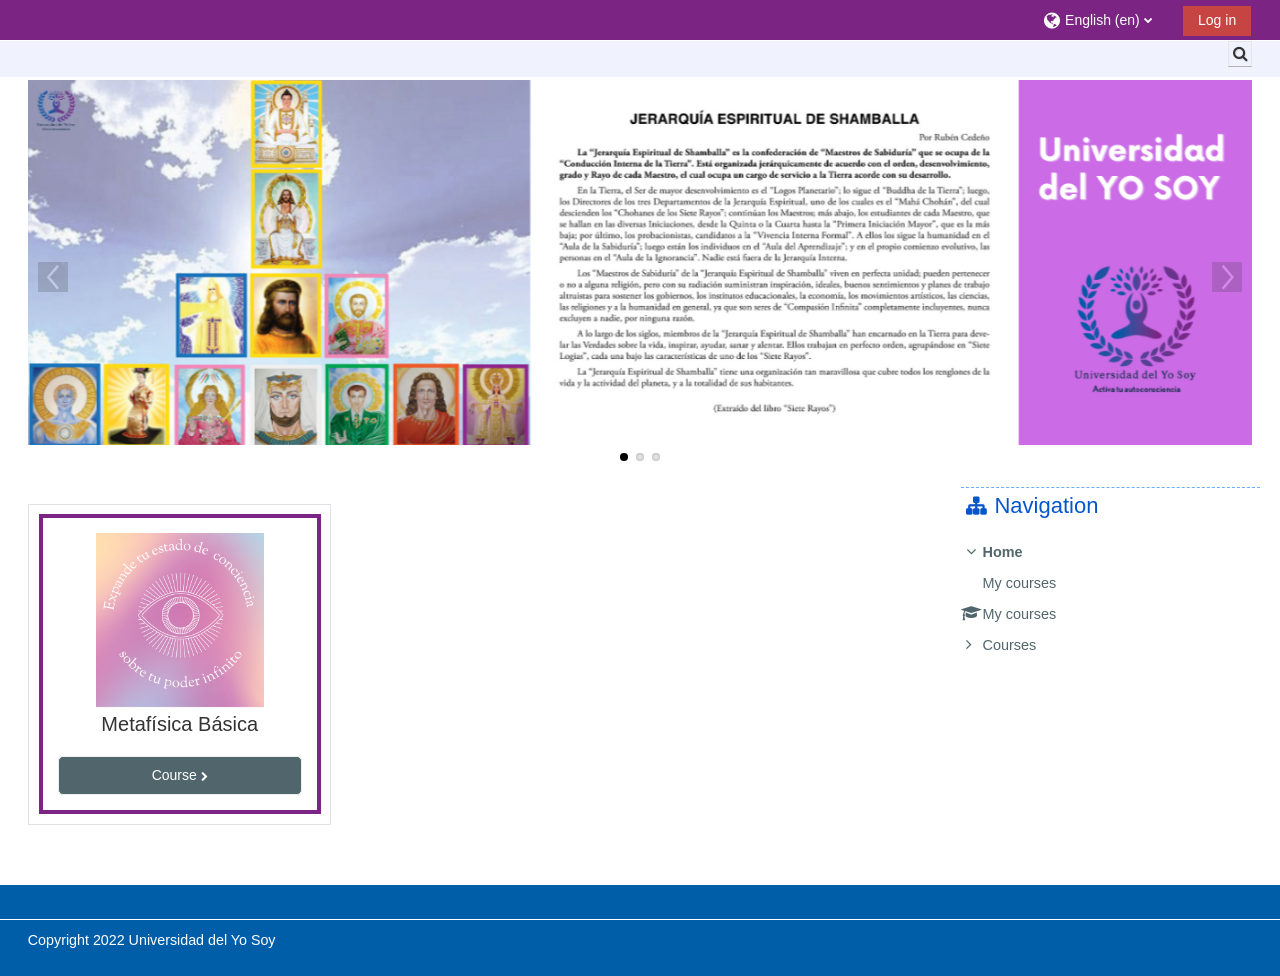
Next (1227, 277)
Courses (1024, 645)
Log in (1217, 20)
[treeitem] (1117, 598)
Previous (53, 277)
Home (1017, 552)
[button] (1105, 19)
